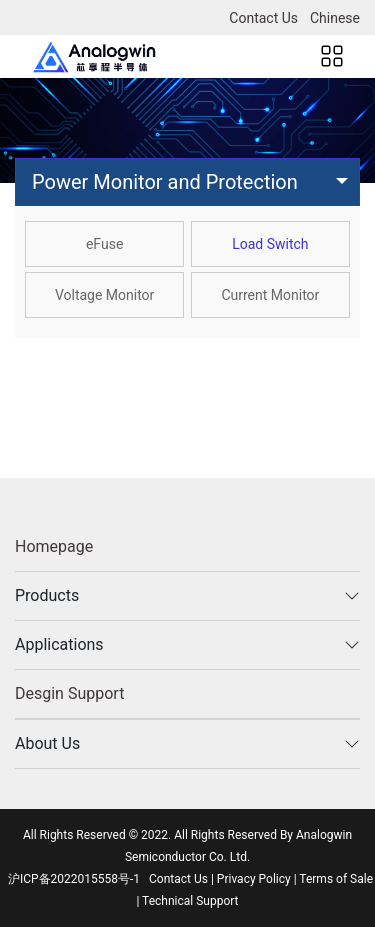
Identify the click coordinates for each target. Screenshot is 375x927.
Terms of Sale (336, 879)
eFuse (104, 244)
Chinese (335, 18)
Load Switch (270, 244)
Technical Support (190, 901)
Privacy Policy (254, 879)
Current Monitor (270, 295)
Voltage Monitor (104, 295)
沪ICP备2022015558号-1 (74, 879)
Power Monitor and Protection (165, 182)
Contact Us (263, 18)
